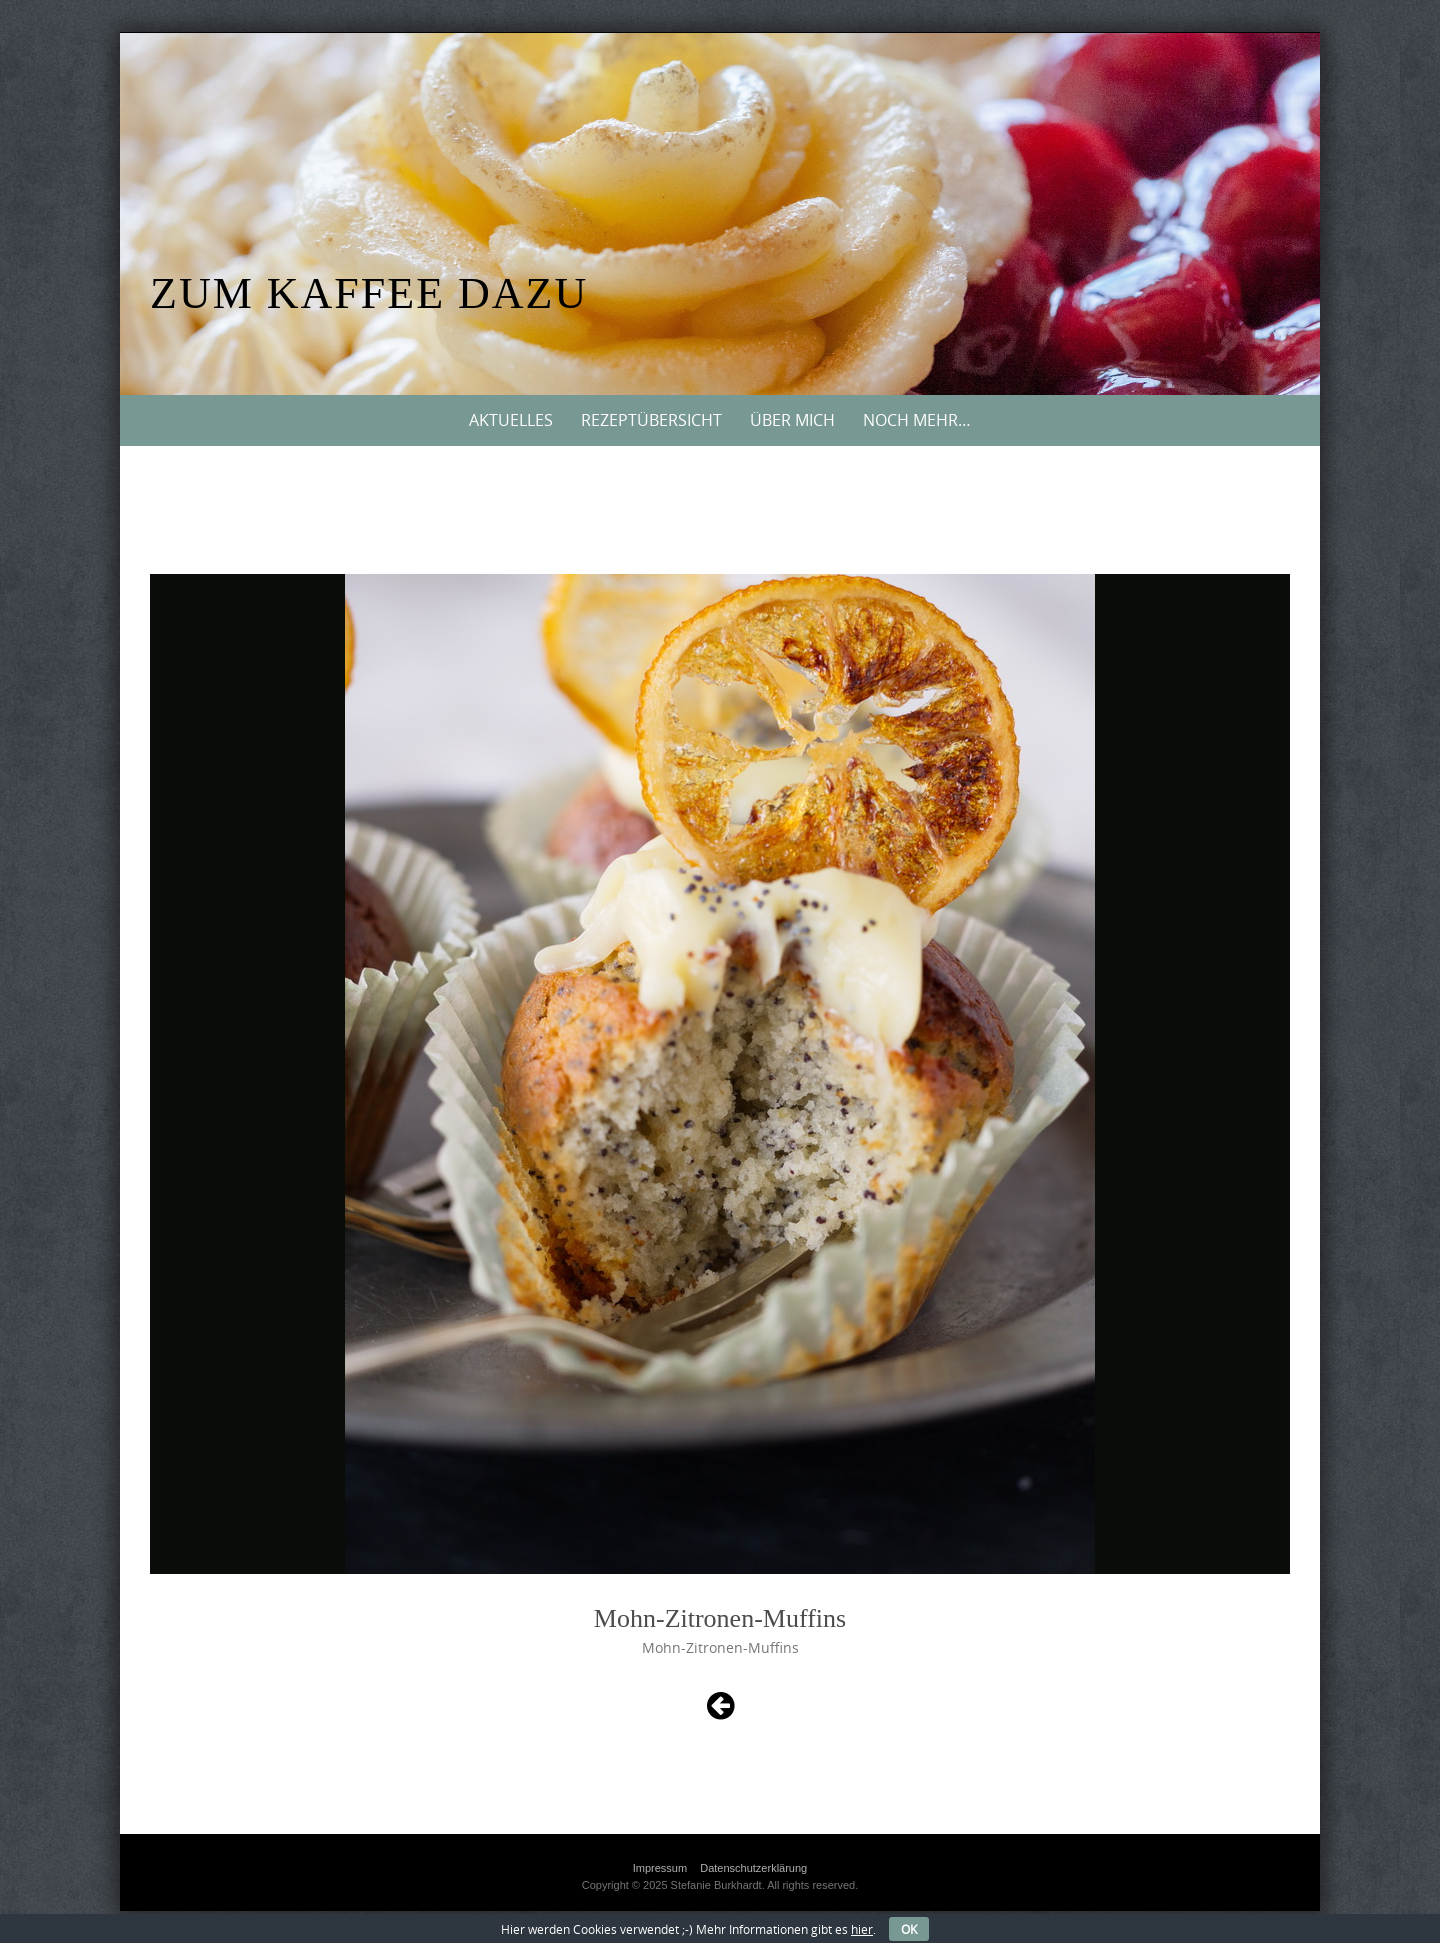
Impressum (660, 1868)
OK (909, 1929)
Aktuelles (511, 420)
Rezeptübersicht (651, 420)
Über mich (792, 420)
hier (862, 1929)
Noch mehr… (917, 420)
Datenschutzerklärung (753, 1868)
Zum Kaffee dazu (369, 293)
